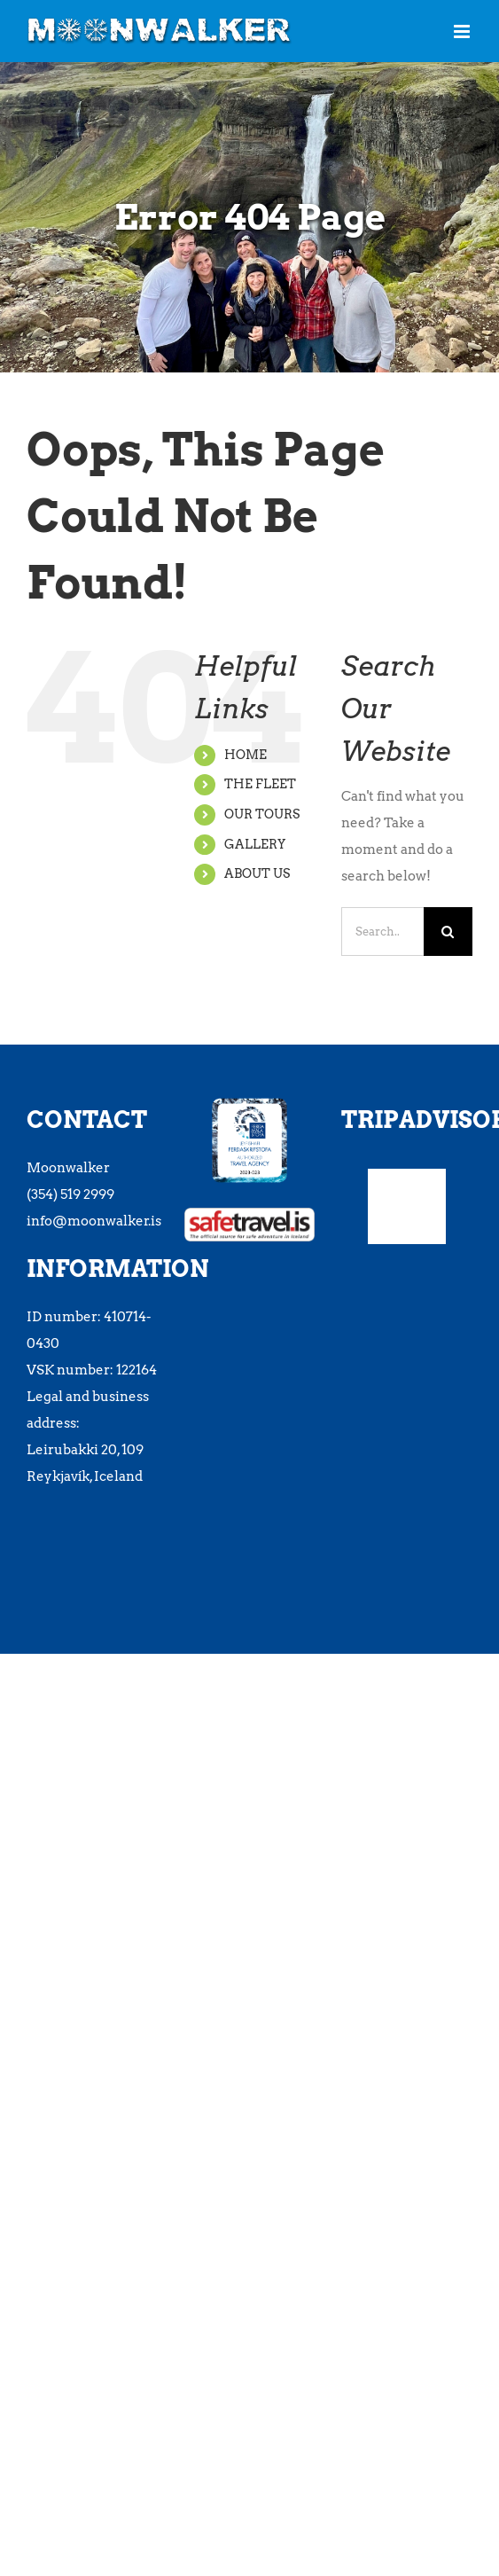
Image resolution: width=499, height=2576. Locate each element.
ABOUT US (257, 873)
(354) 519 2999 (70, 1194)
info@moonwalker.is (94, 1221)
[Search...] (382, 931)
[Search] (448, 931)
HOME (245, 755)
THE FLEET (260, 784)
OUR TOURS (262, 814)
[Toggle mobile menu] (463, 31)
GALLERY (254, 844)
